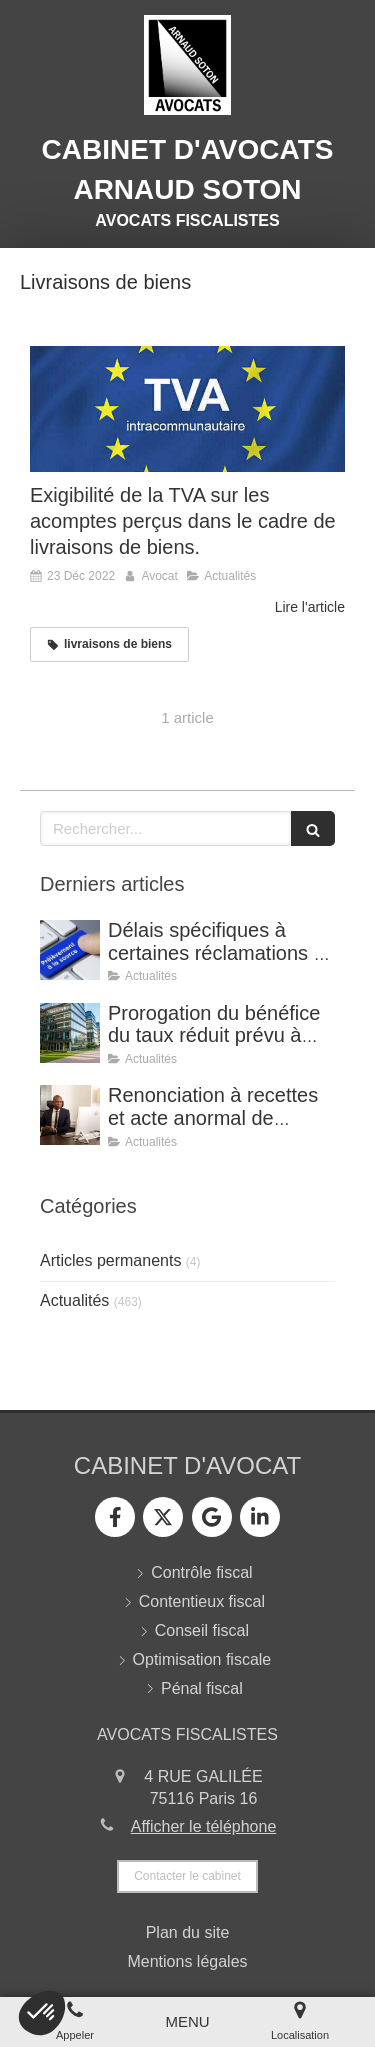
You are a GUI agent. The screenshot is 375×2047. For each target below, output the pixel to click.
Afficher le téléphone (204, 1826)
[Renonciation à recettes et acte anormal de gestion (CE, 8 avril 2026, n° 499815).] (70, 1115)
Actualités (74, 1300)
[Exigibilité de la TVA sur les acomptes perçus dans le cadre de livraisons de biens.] (187, 409)
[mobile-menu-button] (187, 2021)
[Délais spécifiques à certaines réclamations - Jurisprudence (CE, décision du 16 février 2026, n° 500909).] (70, 950)
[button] (42, 2013)
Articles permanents (110, 1260)
